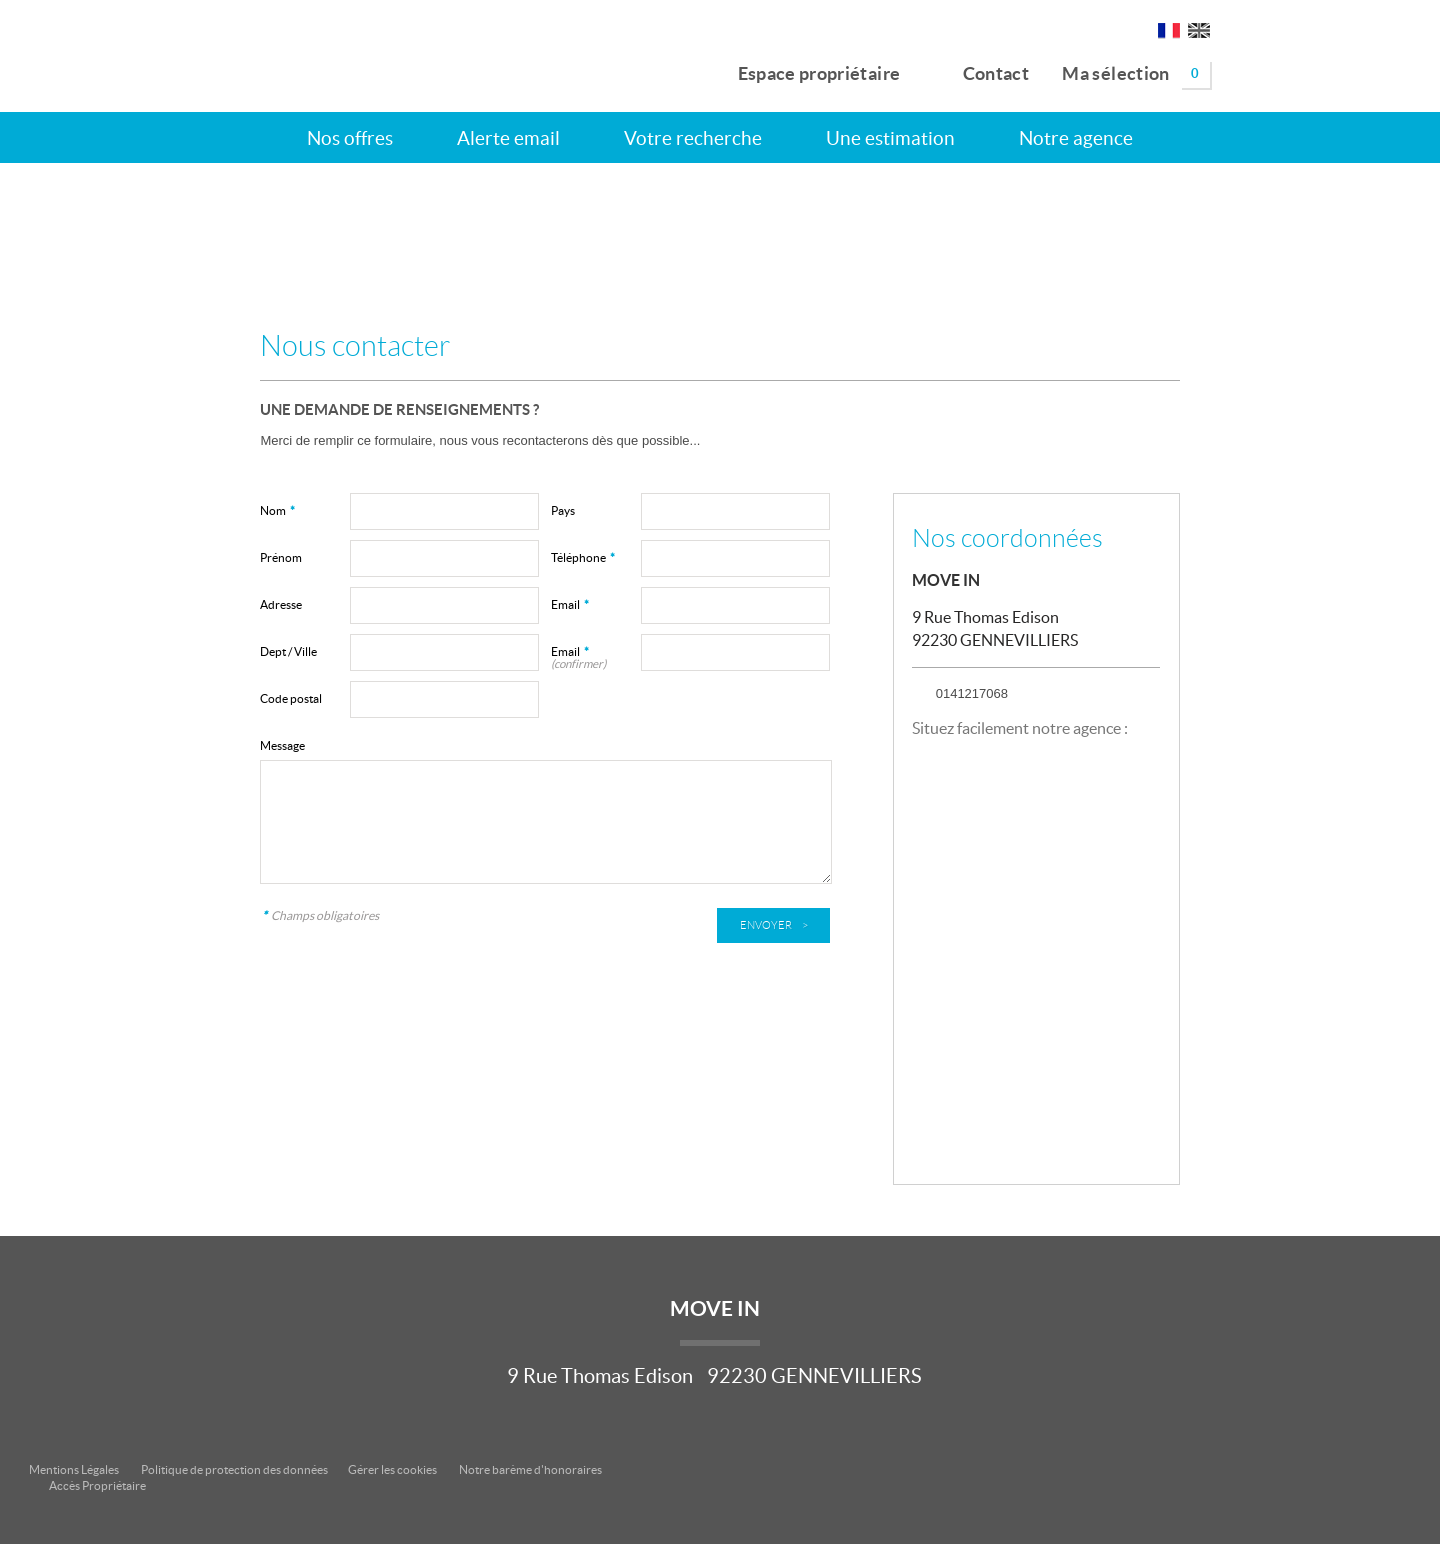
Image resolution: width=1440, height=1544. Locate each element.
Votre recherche (693, 138)
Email (570, 604)
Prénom (281, 557)
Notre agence (1076, 138)
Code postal (291, 698)
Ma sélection (1136, 74)
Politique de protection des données (234, 1469)
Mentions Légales (74, 1469)
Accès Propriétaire (97, 1485)
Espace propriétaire (807, 70)
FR (1169, 34)
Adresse (281, 604)
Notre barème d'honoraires (531, 1469)
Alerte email (508, 138)
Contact (981, 70)
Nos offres (350, 138)
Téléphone (583, 557)
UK (1199, 34)
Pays (563, 510)
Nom (277, 510)
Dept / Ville (288, 651)
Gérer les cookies (392, 1469)
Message (282, 745)
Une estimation (890, 138)
